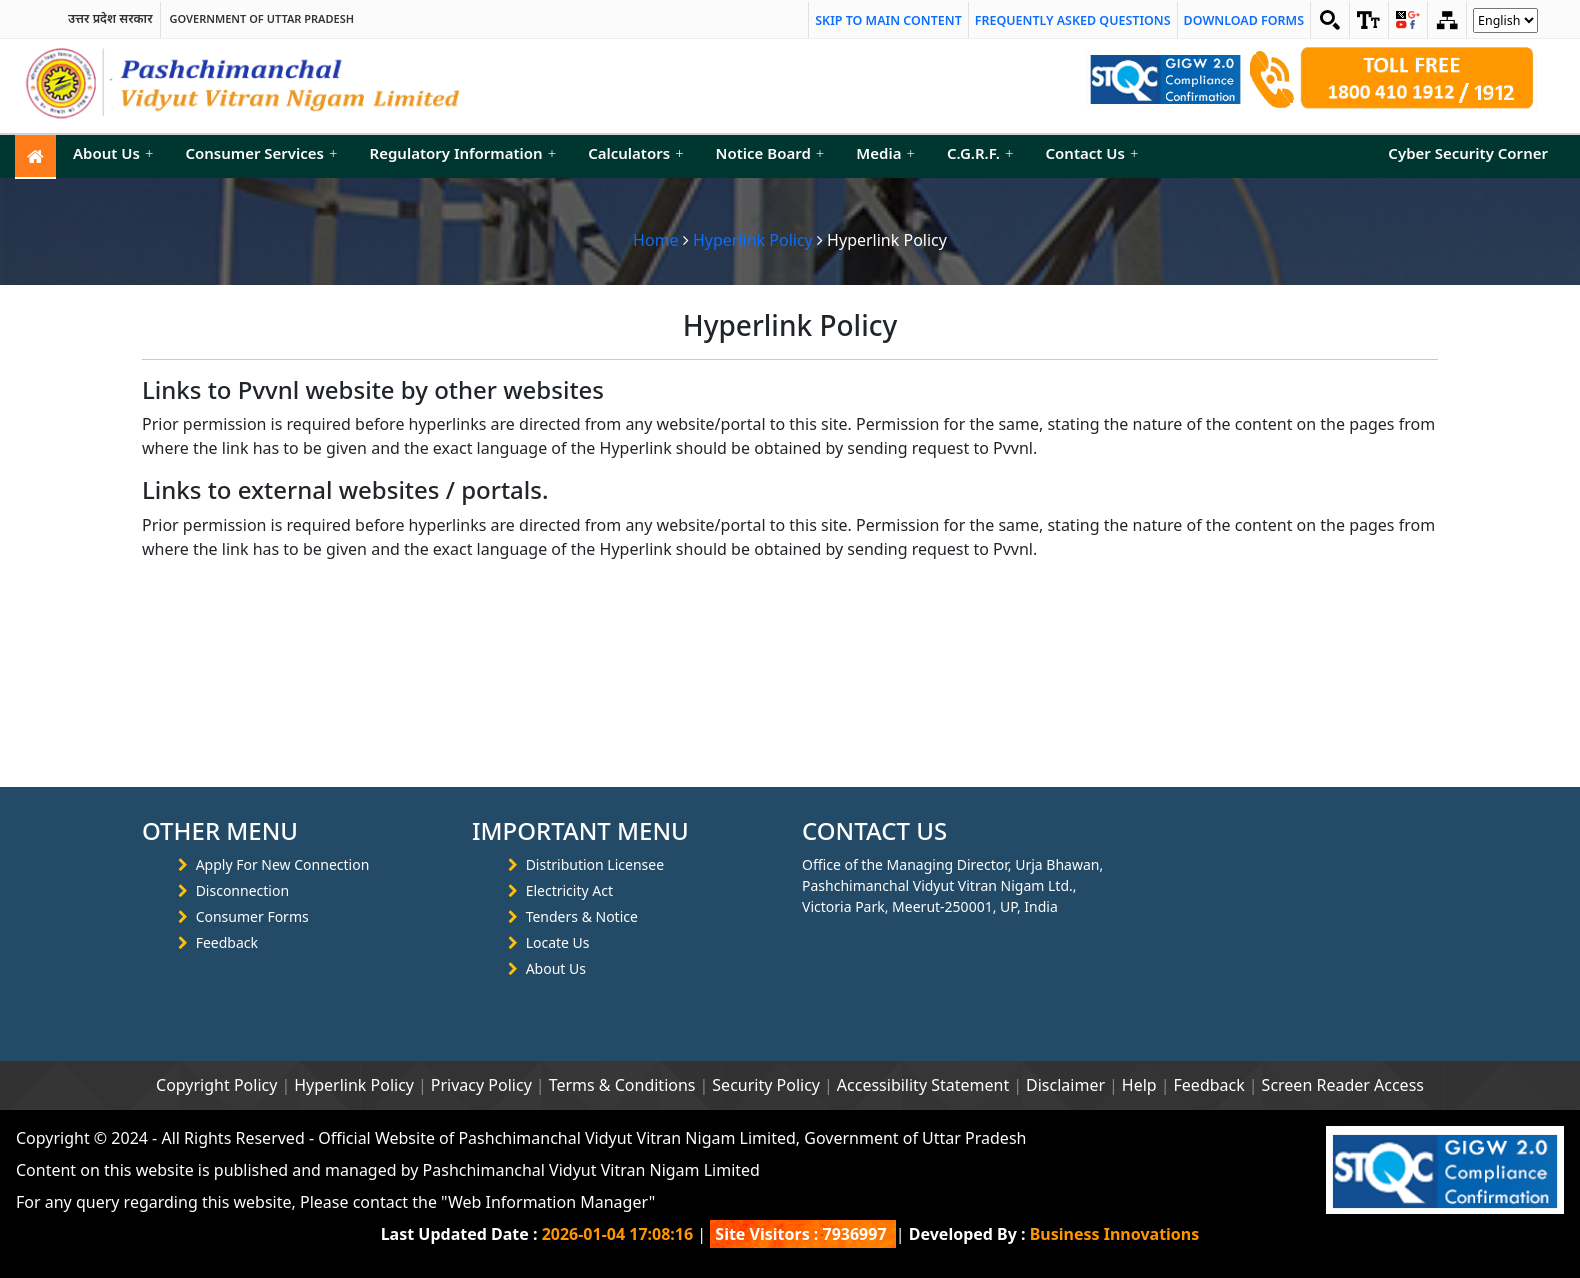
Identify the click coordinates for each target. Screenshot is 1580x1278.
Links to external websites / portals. (345, 490)
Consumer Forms (252, 916)
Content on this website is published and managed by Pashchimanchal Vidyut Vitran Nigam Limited (388, 1170)
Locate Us (558, 942)
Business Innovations (1115, 1234)
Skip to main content (888, 20)
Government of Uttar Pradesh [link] (261, 19)
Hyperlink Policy (753, 240)
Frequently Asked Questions (1073, 20)
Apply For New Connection (283, 864)
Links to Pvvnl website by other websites (373, 390)
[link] (1369, 20)
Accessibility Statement (923, 1085)
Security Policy (766, 1085)
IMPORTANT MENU (580, 831)
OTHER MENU (220, 831)
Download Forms (1244, 20)
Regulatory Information (463, 153)
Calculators (635, 153)
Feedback (227, 942)
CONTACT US (874, 831)
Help (1139, 1085)
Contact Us (1092, 153)
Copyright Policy (216, 1085)
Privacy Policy (481, 1085)
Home (656, 240)
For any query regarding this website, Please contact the (335, 1202)
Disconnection (242, 890)
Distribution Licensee (595, 864)
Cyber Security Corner (1468, 153)
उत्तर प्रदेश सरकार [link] (110, 19)
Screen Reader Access (1343, 1085)
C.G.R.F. (980, 153)
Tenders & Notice (582, 916)
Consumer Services (261, 153)
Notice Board (770, 153)
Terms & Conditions (622, 1085)
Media (885, 153)
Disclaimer (1065, 1085)
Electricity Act (569, 890)
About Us (113, 153)
